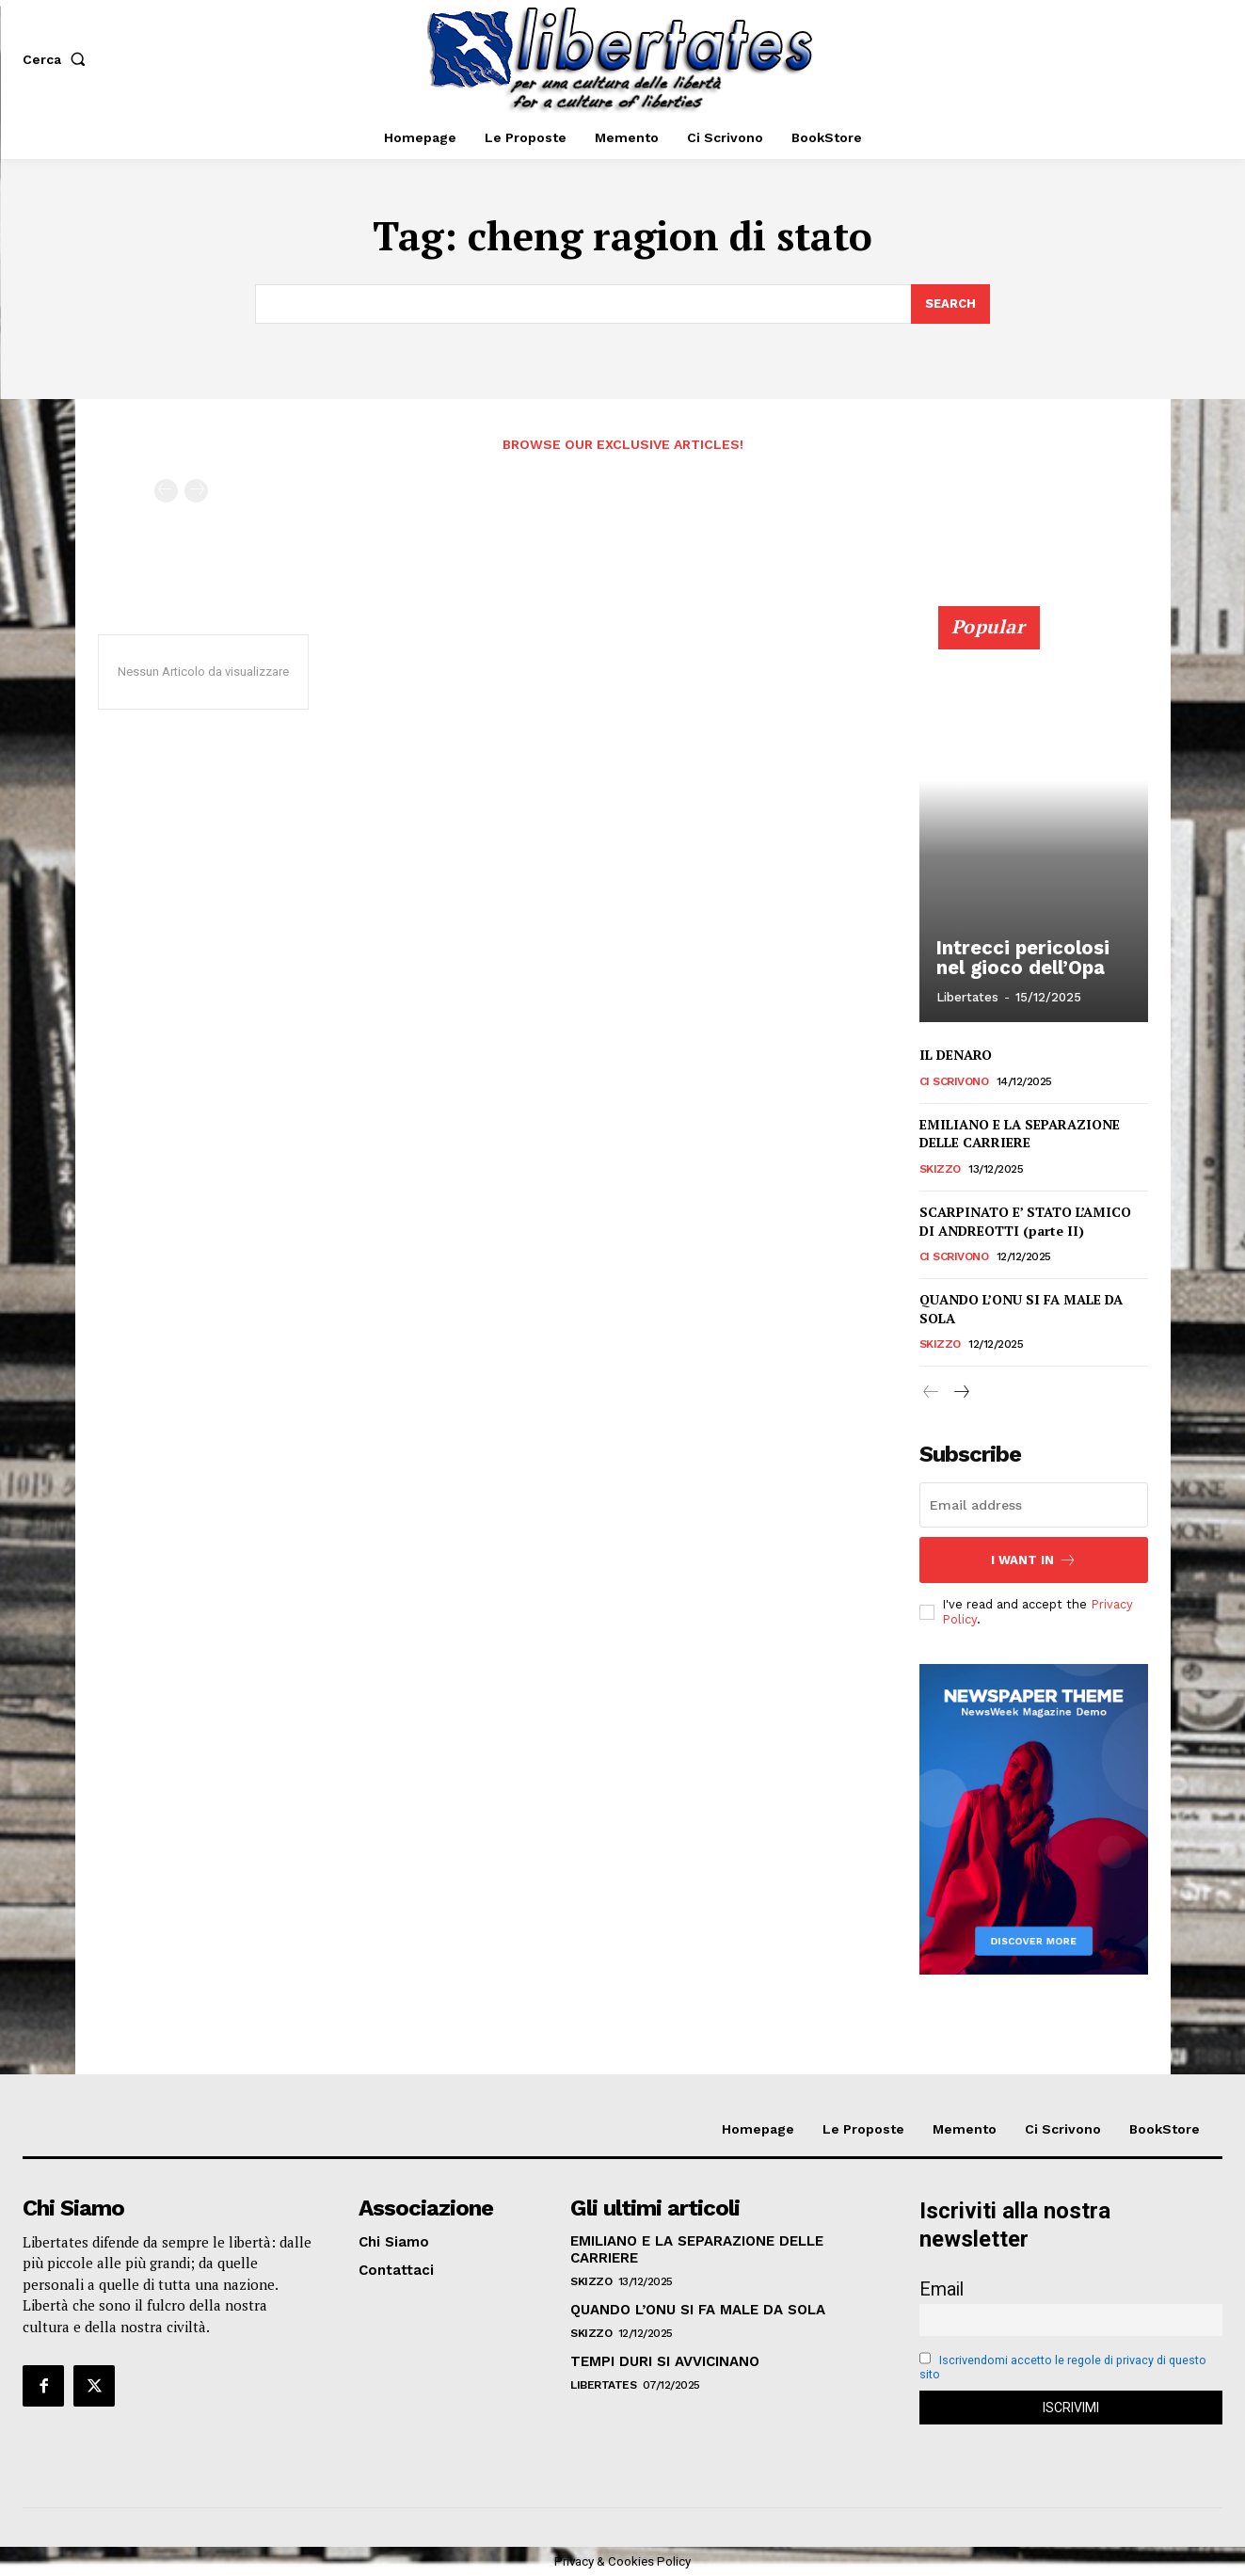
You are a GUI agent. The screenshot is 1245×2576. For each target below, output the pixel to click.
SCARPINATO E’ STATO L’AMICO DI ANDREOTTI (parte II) (1025, 1220)
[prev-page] (166, 491)
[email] (1033, 1505)
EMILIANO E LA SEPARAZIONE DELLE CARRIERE (1019, 1132)
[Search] (950, 304)
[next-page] (961, 1393)
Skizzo (940, 1168)
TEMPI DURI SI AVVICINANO (664, 2361)
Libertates (967, 997)
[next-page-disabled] (196, 491)
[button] (58, 59)
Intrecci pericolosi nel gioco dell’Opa (1019, 958)
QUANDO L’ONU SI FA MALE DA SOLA (697, 2309)
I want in (1034, 1560)
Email (941, 2289)
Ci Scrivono (954, 1080)
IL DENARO (955, 1055)
